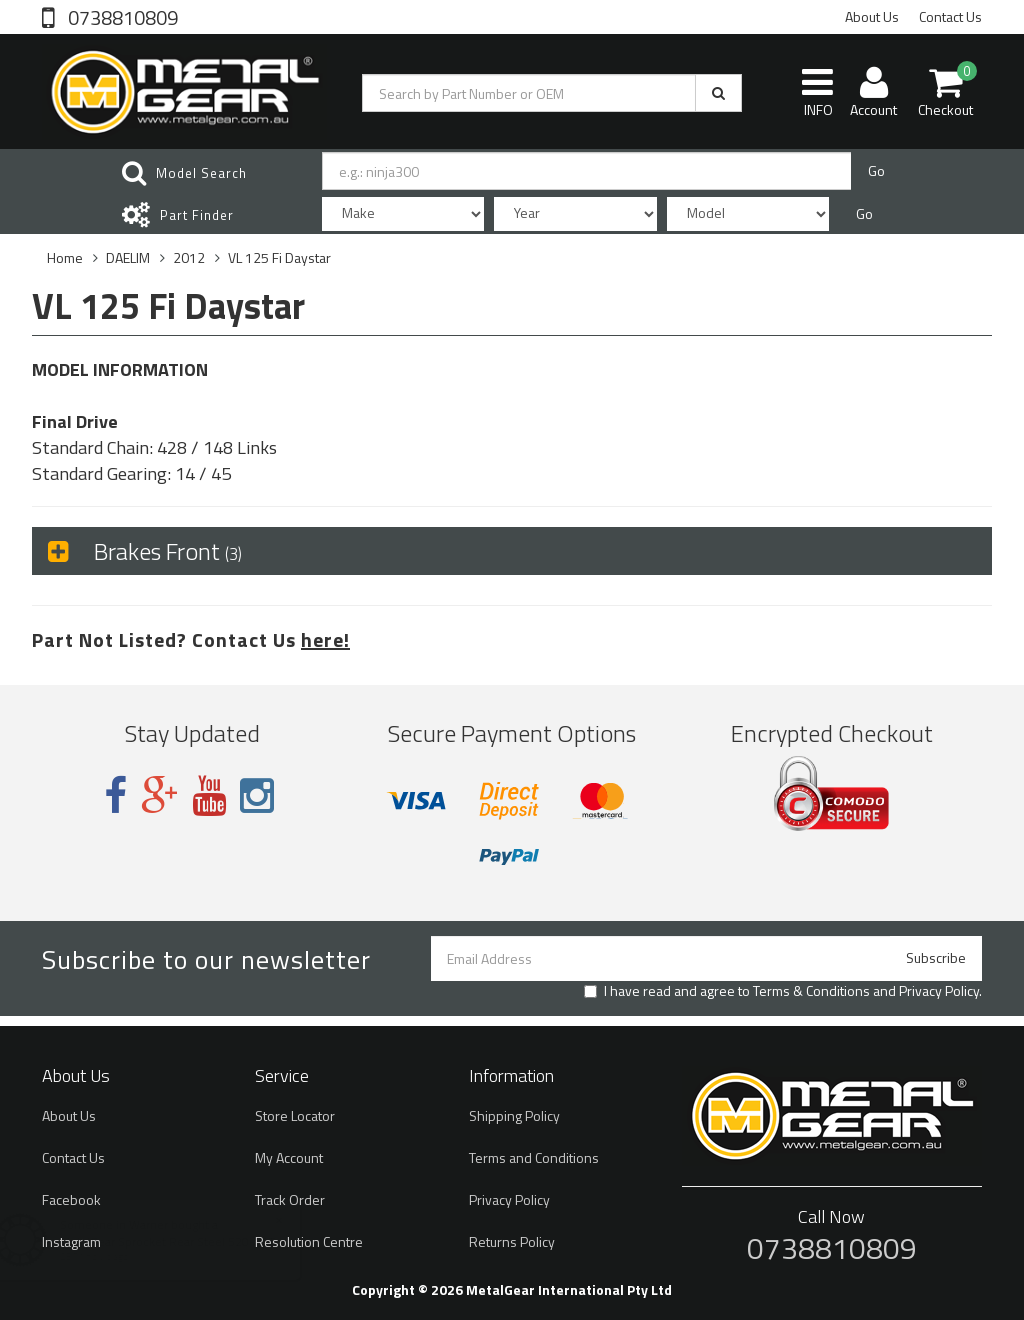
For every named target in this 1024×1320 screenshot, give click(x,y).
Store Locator (295, 1115)
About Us (872, 16)
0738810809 (121, 16)
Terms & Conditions (811, 990)
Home (65, 257)
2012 (189, 257)
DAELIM (128, 257)
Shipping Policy (514, 1115)
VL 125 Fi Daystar (279, 257)
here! (325, 639)
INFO (817, 92)
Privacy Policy (939, 990)
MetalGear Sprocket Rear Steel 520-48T (185, 1241)
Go (876, 170)
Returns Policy (512, 1241)
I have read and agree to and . (783, 991)
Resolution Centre (309, 1241)
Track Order (290, 1199)
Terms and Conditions (534, 1157)
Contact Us (950, 16)
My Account (289, 1157)
